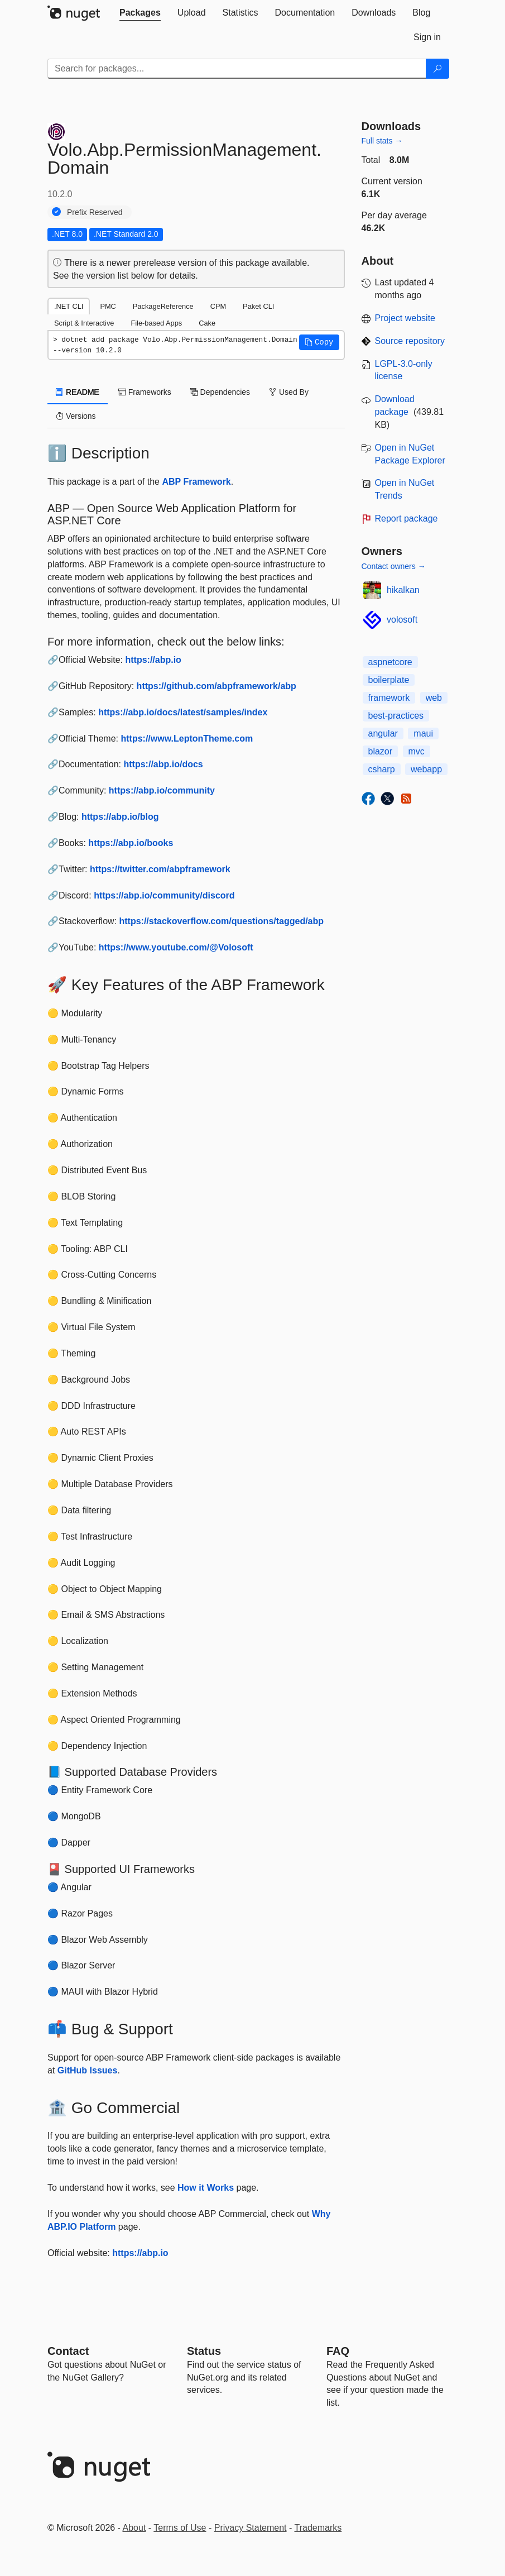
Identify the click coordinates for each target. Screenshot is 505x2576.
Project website (405, 318)
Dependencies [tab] (220, 392)
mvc (416, 751)
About (134, 2527)
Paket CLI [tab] (258, 306)
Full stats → (382, 140)
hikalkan (403, 590)
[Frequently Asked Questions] (337, 2351)
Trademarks (318, 2527)
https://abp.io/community (162, 790)
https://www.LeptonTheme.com (187, 738)
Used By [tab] (289, 392)
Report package (406, 518)
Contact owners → (394, 566)
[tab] (140, 13)
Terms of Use (179, 2527)
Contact (68, 2351)
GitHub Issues (87, 2070)
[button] (319, 342)
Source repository (410, 341)
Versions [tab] (76, 416)
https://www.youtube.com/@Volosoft (176, 947)
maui (423, 733)
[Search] (437, 69)
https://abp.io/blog (120, 816)
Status (204, 2351)
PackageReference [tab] (163, 306)
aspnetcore (390, 662)
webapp (426, 769)
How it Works (205, 2187)
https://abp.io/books (130, 843)
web (434, 697)
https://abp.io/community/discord (164, 895)
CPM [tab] (218, 306)
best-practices (396, 715)
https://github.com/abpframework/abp (216, 686)
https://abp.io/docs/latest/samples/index (182, 712)
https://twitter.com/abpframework (160, 869)
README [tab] (77, 392)
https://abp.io (153, 660)
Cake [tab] (207, 323)
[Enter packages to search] (236, 69)
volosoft (402, 619)
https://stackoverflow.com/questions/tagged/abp (221, 921)
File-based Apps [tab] (156, 323)
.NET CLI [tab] (68, 306)
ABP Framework (196, 481)
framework (389, 697)
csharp (381, 769)
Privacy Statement (250, 2527)
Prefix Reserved (95, 212)
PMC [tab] (108, 306)
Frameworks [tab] (144, 392)
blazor (380, 751)
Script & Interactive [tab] (84, 323)
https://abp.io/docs (163, 764)
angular (383, 733)
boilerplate (389, 680)
